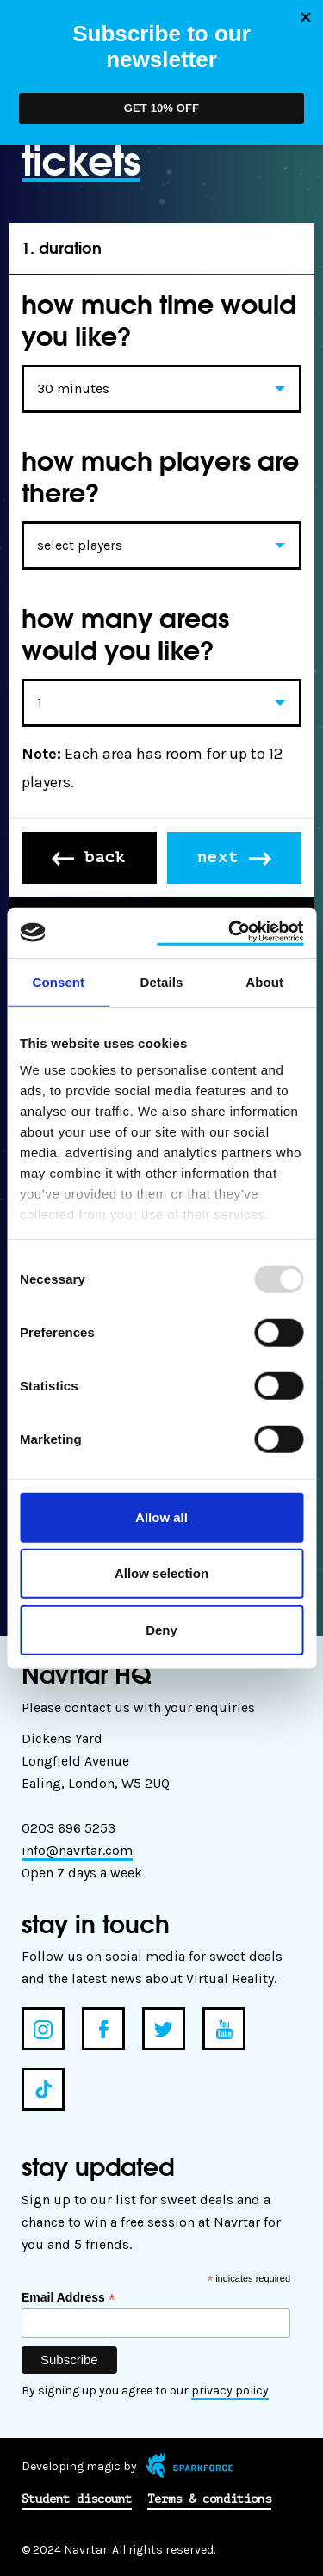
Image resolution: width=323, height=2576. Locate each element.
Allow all (161, 1516)
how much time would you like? (159, 320)
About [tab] (264, 981)
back (89, 857)
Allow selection (161, 1573)
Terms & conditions (209, 2499)
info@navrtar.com (77, 1850)
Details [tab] (161, 981)
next (234, 857)
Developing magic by (127, 2466)
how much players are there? (160, 476)
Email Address (68, 2297)
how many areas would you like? (125, 634)
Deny (161, 1629)
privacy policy (230, 2390)
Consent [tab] (58, 981)
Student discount (77, 2499)
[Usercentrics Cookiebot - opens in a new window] (230, 933)
